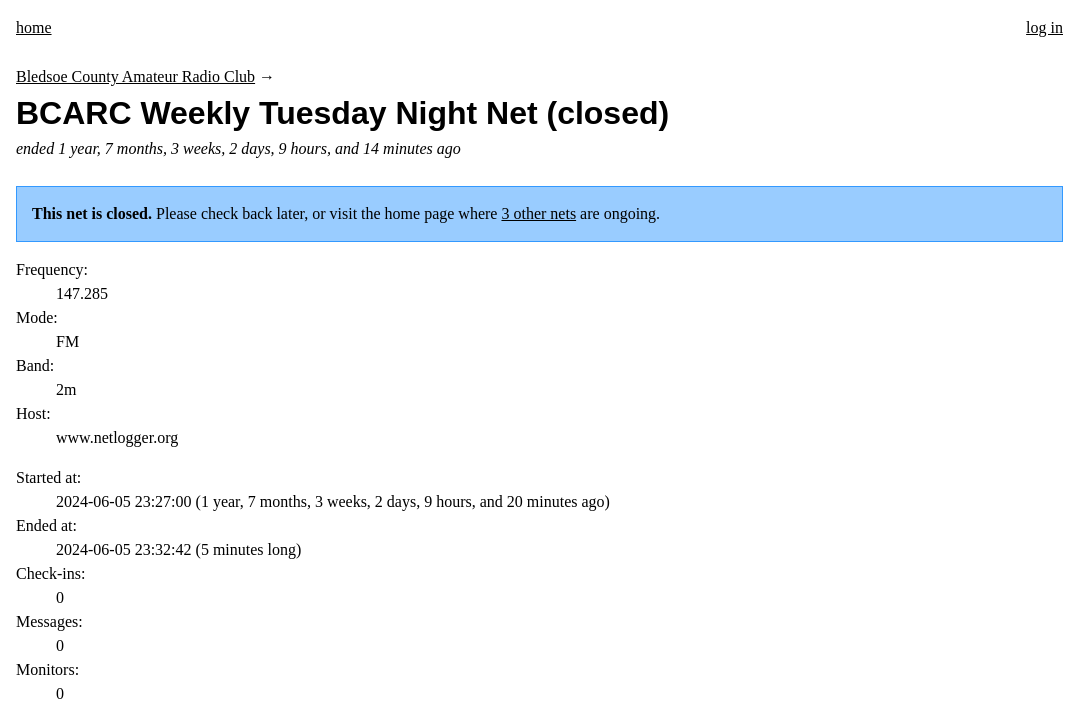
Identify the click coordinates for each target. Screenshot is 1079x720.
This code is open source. (309, 613)
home (34, 27)
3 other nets (538, 213)
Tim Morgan (197, 613)
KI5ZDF (133, 613)
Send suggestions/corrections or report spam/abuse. (740, 613)
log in (1044, 27)
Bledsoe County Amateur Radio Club (135, 76)
